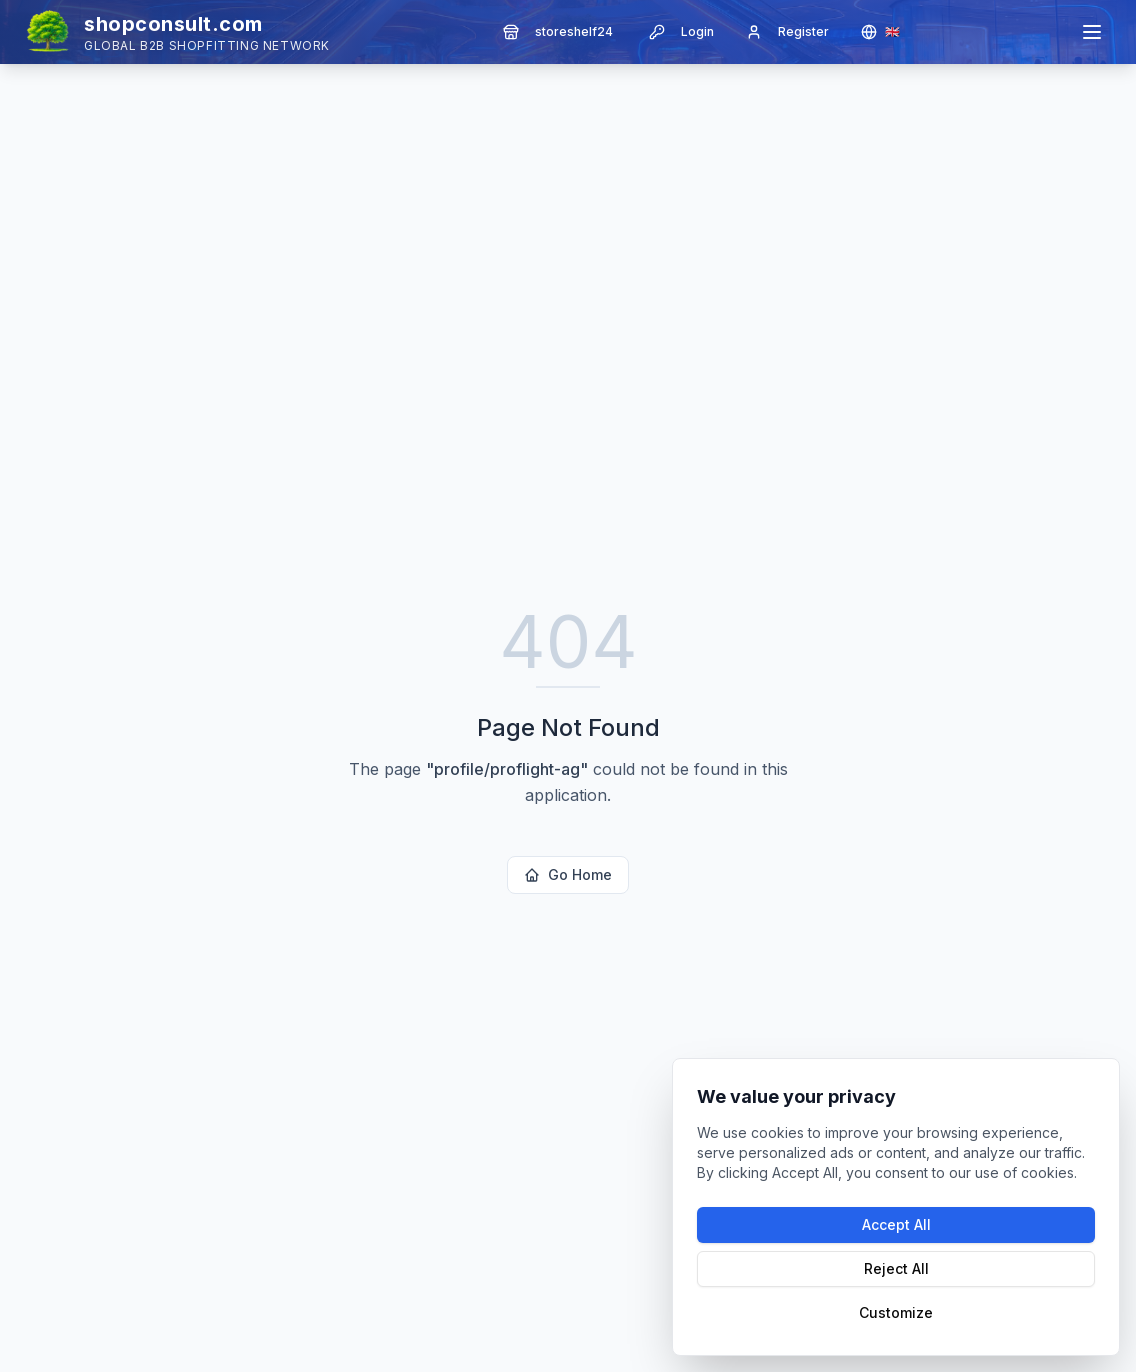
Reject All (896, 1268)
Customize (896, 1312)
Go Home (568, 874)
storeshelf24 (558, 32)
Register (787, 32)
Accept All (896, 1224)
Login (681, 32)
